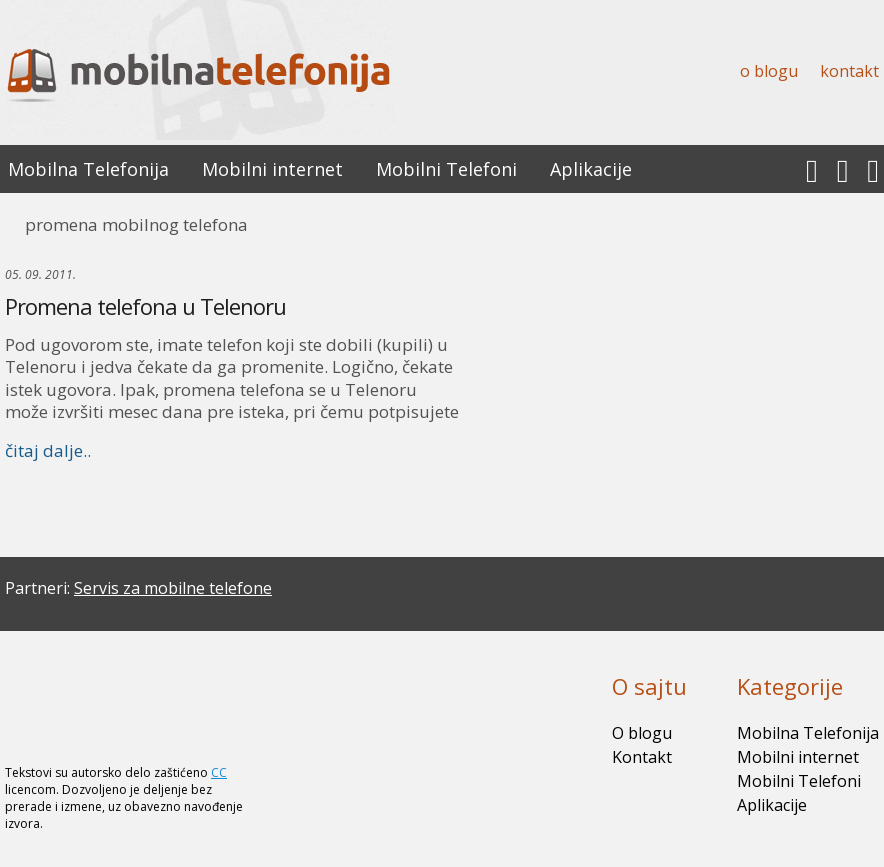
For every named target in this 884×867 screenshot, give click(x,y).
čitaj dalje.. (48, 450)
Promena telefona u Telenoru (145, 306)
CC (219, 772)
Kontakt (849, 71)
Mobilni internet (272, 169)
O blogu (769, 71)
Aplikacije (591, 169)
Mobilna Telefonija (88, 169)
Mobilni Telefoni (446, 169)
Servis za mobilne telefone (173, 588)
